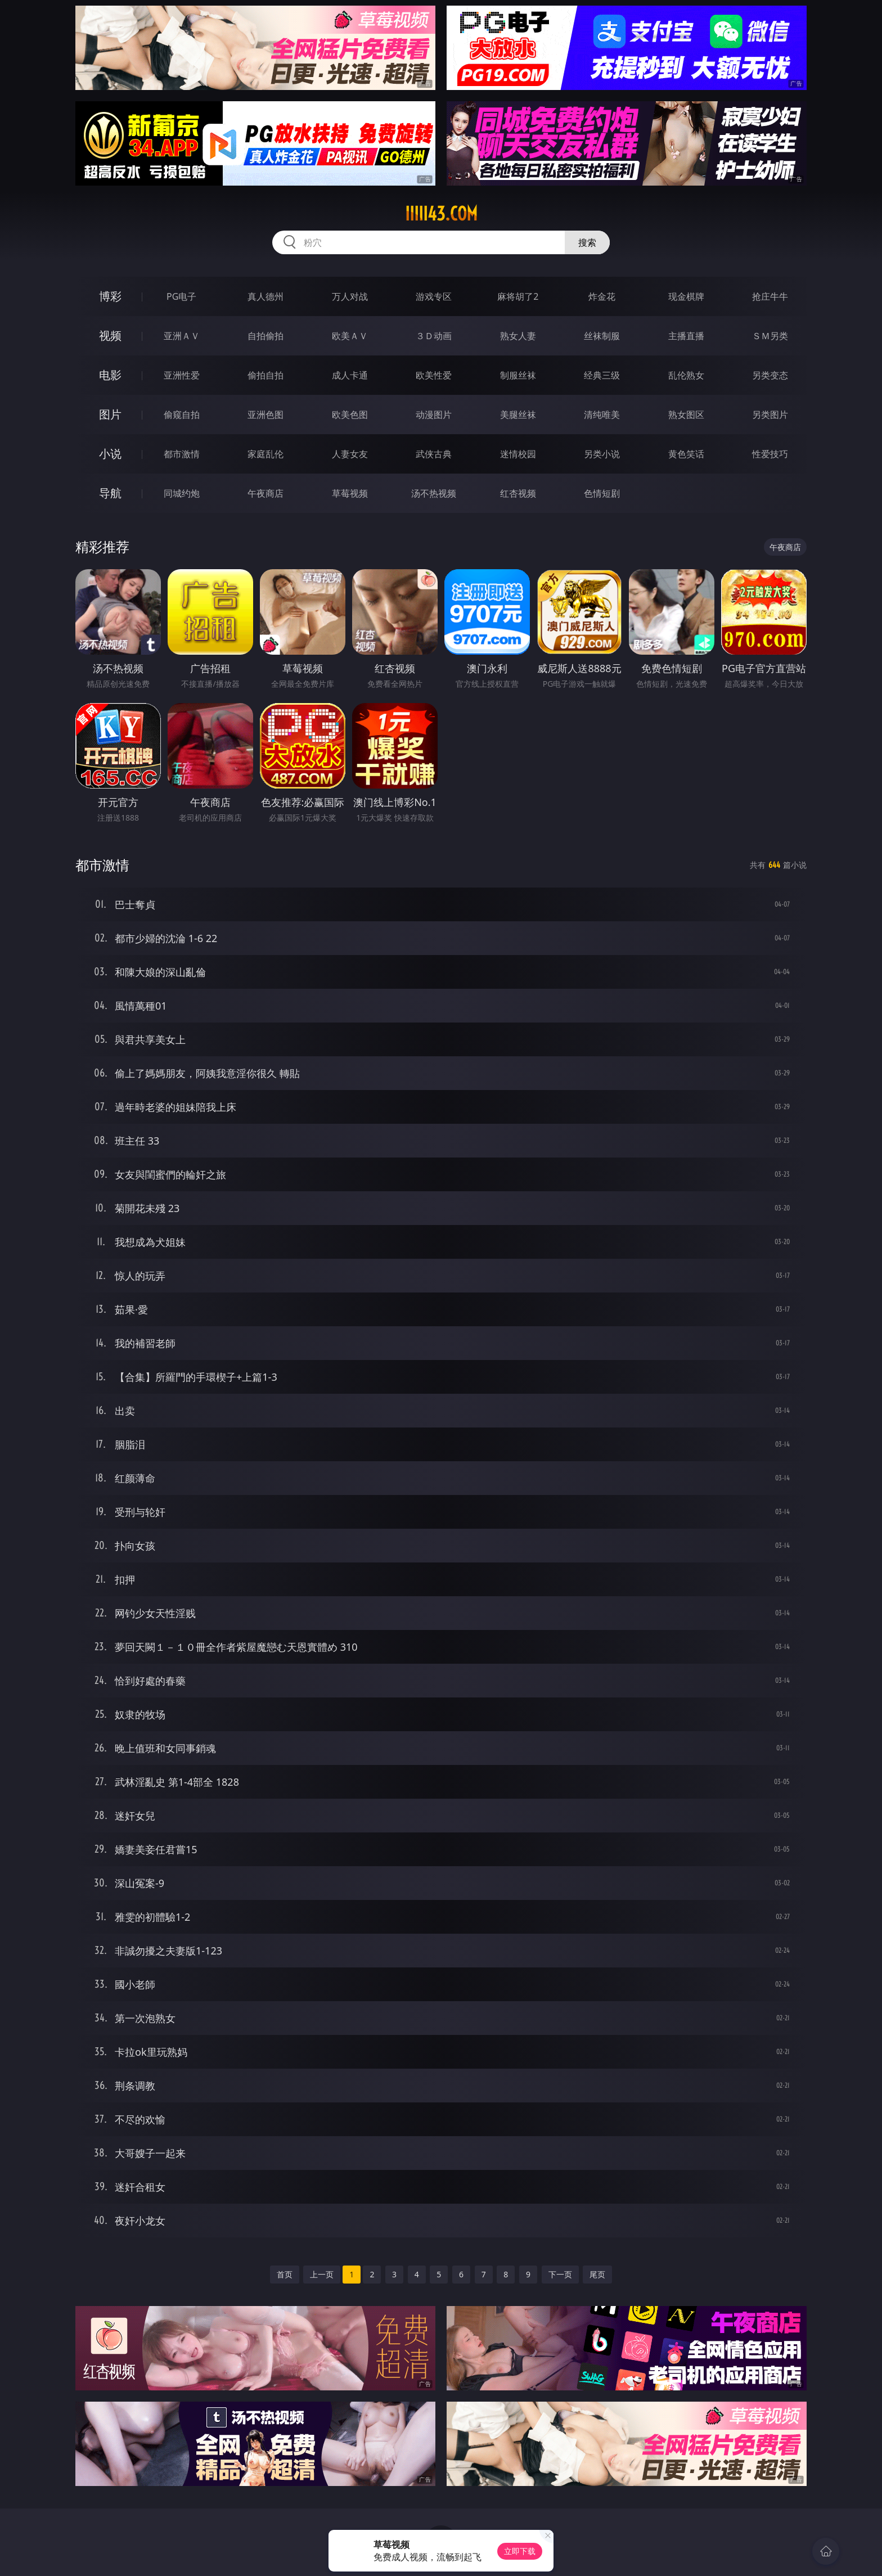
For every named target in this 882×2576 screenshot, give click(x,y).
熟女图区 (686, 414)
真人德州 (266, 296)
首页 (284, 2274)
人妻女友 (350, 454)
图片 (110, 414)
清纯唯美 (602, 414)
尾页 (597, 2274)
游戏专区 (434, 296)
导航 (110, 493)
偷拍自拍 (266, 375)
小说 (110, 453)
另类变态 (770, 375)
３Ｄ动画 (434, 336)
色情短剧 (602, 493)
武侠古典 (434, 454)
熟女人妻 (518, 336)
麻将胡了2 (517, 296)
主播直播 (686, 336)
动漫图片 (434, 414)
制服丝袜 (518, 375)
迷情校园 (518, 454)
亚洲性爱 (182, 375)
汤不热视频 (433, 493)
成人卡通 (350, 375)
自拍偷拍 (266, 336)
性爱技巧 (770, 454)
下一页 (560, 2274)
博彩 (110, 296)
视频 (110, 335)
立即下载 (520, 2551)
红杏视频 (518, 493)
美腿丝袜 (518, 414)
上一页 (322, 2274)
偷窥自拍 (182, 414)
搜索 (587, 242)
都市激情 (182, 454)
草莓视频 (350, 493)
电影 (110, 374)
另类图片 (770, 414)
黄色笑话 (686, 454)
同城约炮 (182, 493)
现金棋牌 (686, 296)
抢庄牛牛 (770, 296)
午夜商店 (266, 493)
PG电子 (181, 296)
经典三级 (602, 375)
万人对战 (350, 296)
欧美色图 (350, 414)
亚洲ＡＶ (182, 336)
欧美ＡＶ (350, 336)
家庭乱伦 (266, 454)
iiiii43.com (441, 213)
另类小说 (602, 454)
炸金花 (601, 296)
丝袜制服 (602, 336)
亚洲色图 (266, 414)
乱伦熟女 (686, 375)
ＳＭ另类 (770, 336)
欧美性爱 (434, 375)
